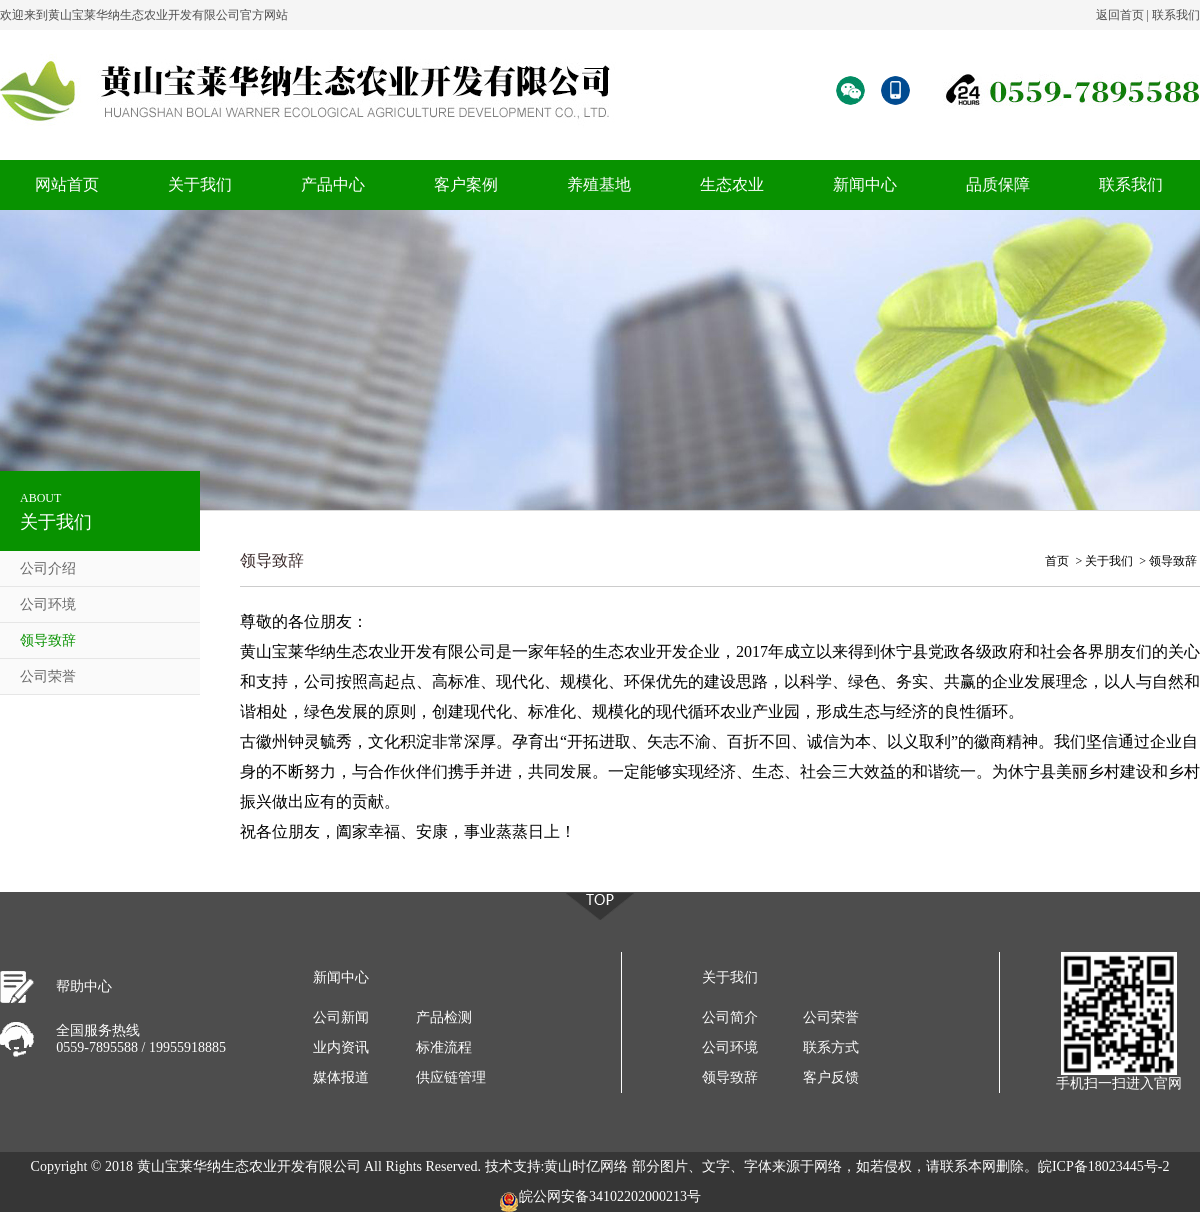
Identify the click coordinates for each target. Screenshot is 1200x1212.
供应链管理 (451, 1077)
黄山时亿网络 (586, 1166)
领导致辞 (48, 640)
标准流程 (444, 1047)
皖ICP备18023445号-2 (1103, 1166)
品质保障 (998, 184)
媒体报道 (341, 1077)
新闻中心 (865, 184)
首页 (1057, 561)
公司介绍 (48, 568)
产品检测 (444, 1017)
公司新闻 (341, 1017)
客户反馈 (831, 1077)
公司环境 (48, 604)
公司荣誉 (48, 676)
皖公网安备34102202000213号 (600, 1200)
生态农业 (732, 184)
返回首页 (1120, 15)
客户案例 (466, 184)
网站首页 (67, 184)
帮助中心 (84, 986)
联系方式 (831, 1047)
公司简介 (730, 1017)
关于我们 (200, 184)
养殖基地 (599, 184)
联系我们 (1176, 15)
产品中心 (333, 184)
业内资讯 (341, 1047)
